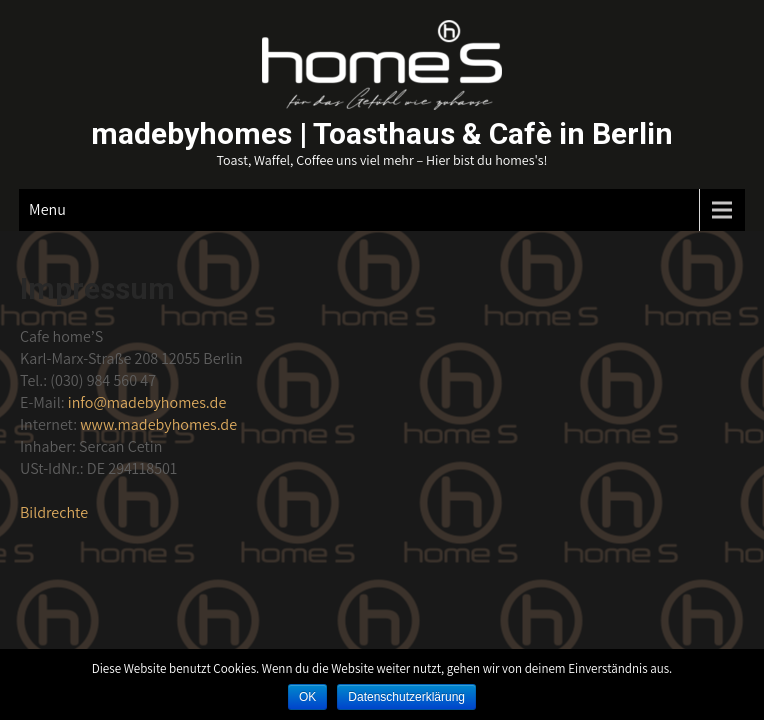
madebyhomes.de (147, 402)
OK (307, 697)
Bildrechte (54, 512)
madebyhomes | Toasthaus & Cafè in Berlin (382, 133)
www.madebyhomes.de (158, 424)
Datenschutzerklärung (406, 697)
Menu (47, 209)
